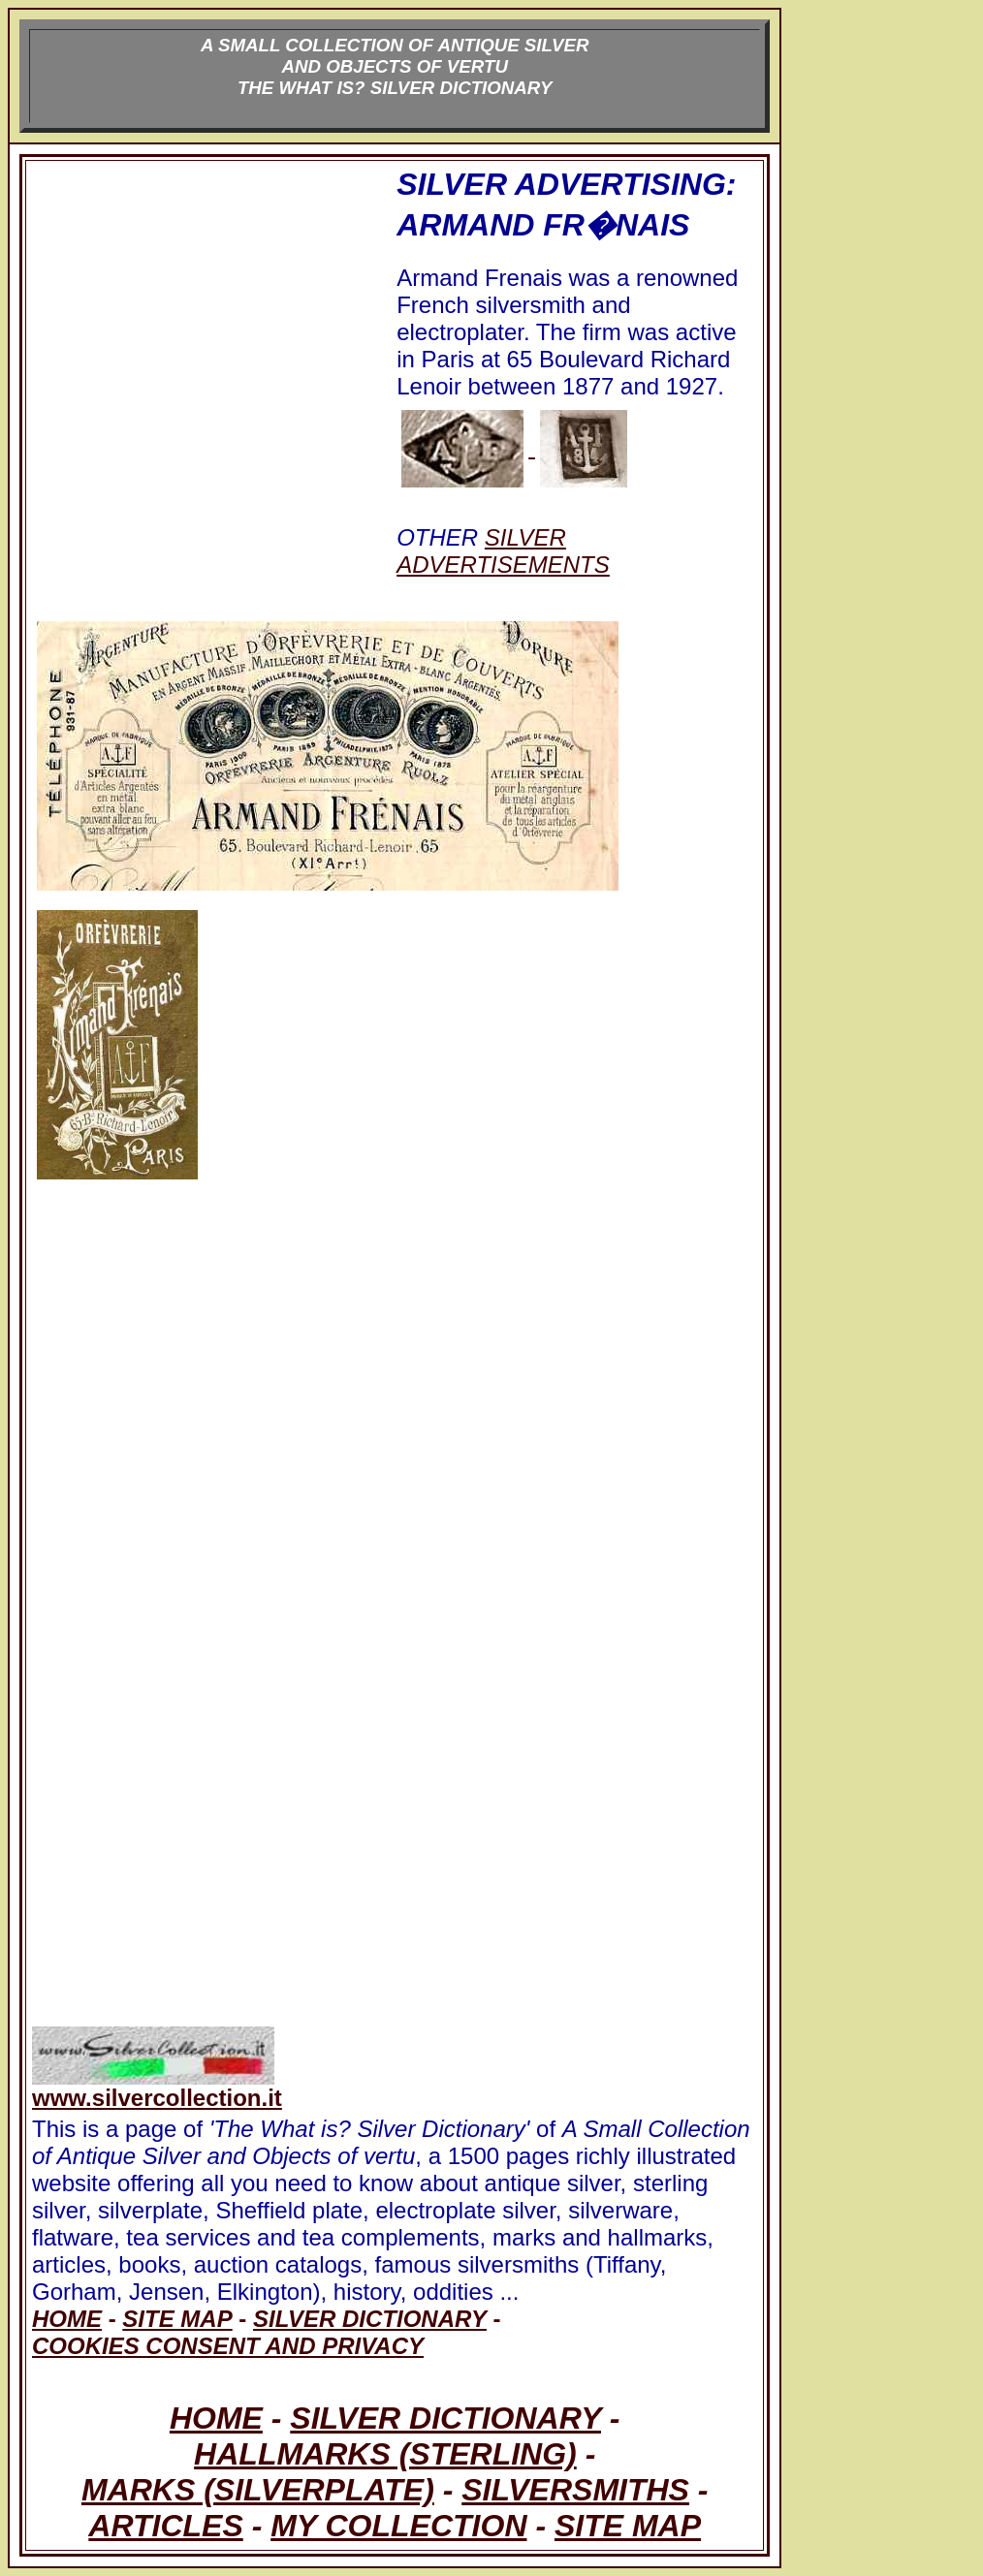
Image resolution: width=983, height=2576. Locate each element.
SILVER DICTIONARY (445, 2418)
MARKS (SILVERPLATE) (257, 2489)
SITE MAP (628, 2525)
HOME (216, 2418)
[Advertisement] (212, 385)
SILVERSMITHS (575, 2489)
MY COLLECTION (398, 2525)
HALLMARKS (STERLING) (385, 2453)
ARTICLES (165, 2525)
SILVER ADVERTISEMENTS (503, 551)
